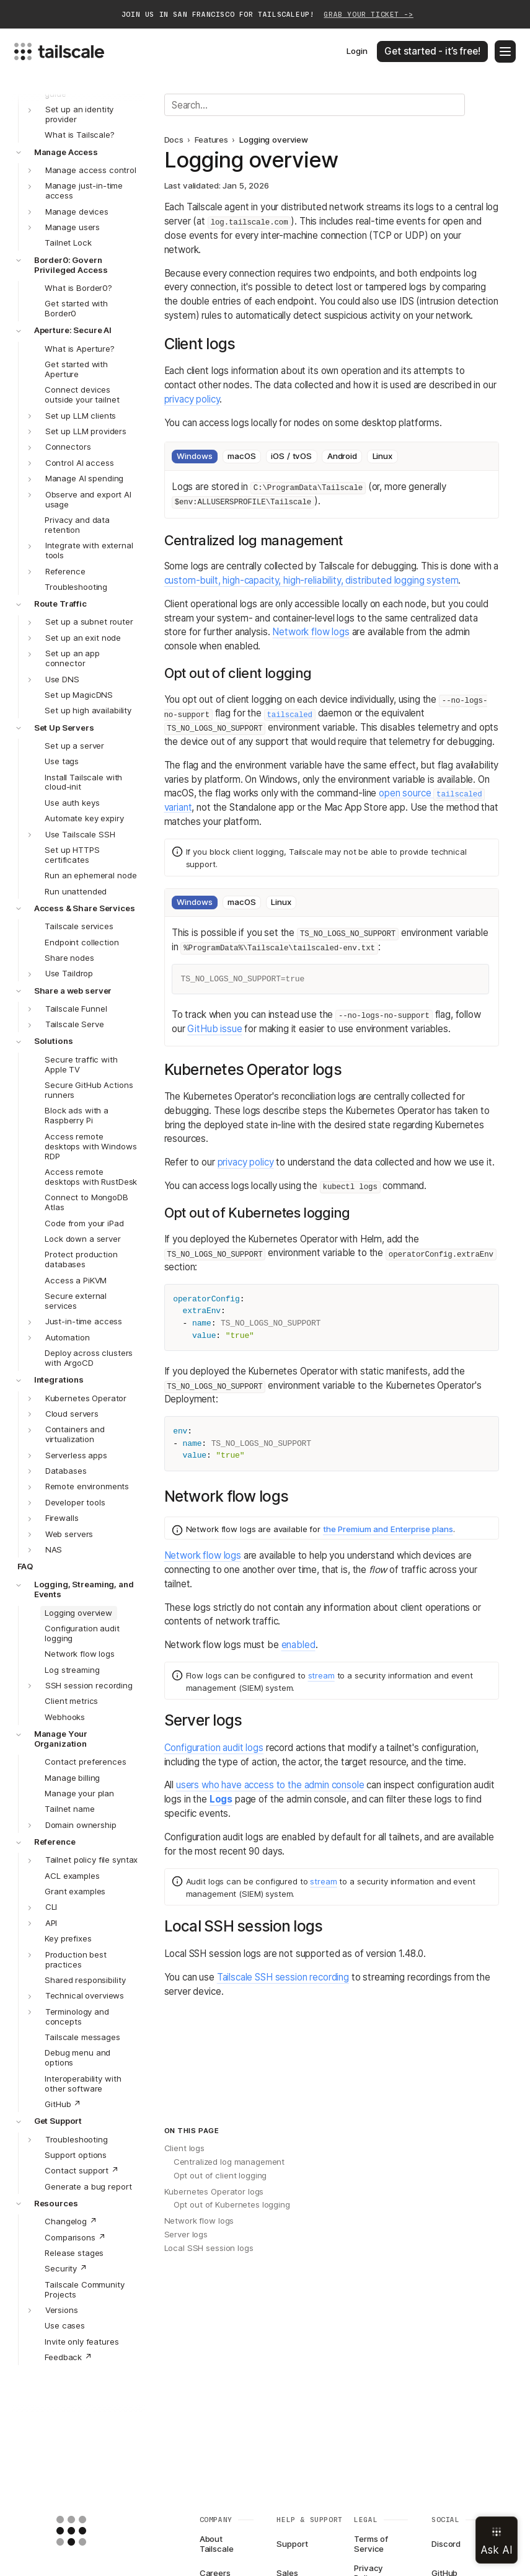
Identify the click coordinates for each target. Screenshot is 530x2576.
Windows (194, 456)
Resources (56, 2203)
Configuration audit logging (82, 1633)
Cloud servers (72, 1414)
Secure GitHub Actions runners (89, 1090)
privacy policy (192, 399)
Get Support (58, 2121)
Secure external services (76, 1301)
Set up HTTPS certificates (72, 855)
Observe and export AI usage (88, 499)
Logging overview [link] (273, 140)
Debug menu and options (77, 2057)
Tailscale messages (82, 2037)
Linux (382, 456)
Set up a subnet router (89, 621)
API (51, 1923)
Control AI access (79, 463)
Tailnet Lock (68, 242)
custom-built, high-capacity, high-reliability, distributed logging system (311, 580)
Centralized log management (229, 2162)
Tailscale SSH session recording (283, 1977)
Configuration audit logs (213, 1748)
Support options (76, 2155)
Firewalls (62, 1518)
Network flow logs (80, 1654)
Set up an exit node (83, 638)
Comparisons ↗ (75, 2237)
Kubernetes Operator (85, 1398)
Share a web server (73, 991)
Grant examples (75, 1891)
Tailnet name (69, 1809)
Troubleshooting (76, 587)
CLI (51, 1907)
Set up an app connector (72, 658)
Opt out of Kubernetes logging (232, 2204)
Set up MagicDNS (79, 695)
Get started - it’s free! (432, 51)
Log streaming (72, 1670)
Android (342, 456)
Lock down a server (83, 1239)
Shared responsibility (85, 1980)
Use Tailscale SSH (80, 834)
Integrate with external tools (89, 550)
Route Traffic (60, 603)
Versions (61, 2310)
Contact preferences (85, 1762)
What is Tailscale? (80, 135)
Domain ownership (81, 1825)
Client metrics (71, 1701)
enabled (298, 1645)
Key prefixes (68, 1938)
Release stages (74, 2253)
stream (321, 1675)
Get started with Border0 (76, 308)
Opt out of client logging (220, 2175)
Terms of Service (371, 2544)
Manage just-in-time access (84, 190)
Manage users (72, 227)
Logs (221, 1799)
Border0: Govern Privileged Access (71, 265)
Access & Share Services (84, 908)
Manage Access (66, 152)
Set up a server (74, 746)
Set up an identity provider (79, 114)
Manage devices (76, 211)
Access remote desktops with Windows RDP (90, 1146)
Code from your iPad (84, 1223)
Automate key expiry (84, 818)
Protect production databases (81, 1259)
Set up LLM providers (85, 431)
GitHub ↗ (63, 2104)
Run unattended (76, 891)
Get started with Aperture (76, 369)
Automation (67, 1337)
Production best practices (76, 1959)
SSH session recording (89, 1685)
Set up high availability (88, 710)
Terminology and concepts (77, 2016)
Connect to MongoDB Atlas (86, 1202)
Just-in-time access (83, 1321)
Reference (65, 571)
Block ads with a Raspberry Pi (76, 1115)
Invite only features (81, 2341)
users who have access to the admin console (270, 1785)
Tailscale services (79, 926)
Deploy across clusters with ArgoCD (89, 1358)
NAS (54, 1549)
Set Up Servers (64, 728)
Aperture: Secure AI (73, 330)
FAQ (25, 1566)
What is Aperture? (80, 349)
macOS (241, 456)
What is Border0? (78, 288)
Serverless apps (76, 1455)
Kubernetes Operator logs (214, 2191)
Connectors (68, 447)
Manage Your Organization (61, 1739)
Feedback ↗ (68, 2357)
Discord (446, 2544)
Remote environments (87, 1486)
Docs (173, 140)
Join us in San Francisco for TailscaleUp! (267, 15)
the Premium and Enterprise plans (388, 1529)
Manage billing (72, 1778)
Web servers (69, 1534)
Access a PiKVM (76, 1280)
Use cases (65, 2325)
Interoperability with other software (83, 2083)
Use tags (62, 761)
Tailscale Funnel (76, 1009)
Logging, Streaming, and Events (84, 1589)
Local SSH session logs (209, 2248)
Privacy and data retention (77, 525)
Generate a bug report (88, 2186)
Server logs (186, 2234)
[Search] (314, 105)
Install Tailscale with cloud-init (83, 782)
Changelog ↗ (71, 2221)
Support (291, 2544)
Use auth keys (72, 803)
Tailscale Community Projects (84, 2289)
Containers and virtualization (75, 1434)
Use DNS (62, 679)
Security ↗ (66, 2268)
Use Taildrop (69, 973)
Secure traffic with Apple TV (81, 1064)
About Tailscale (217, 2544)
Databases (66, 1471)
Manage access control (90, 170)
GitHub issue (214, 1029)
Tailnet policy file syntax (91, 1860)
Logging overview (78, 1613)
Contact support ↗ (82, 2170)
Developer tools (75, 1502)
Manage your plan (79, 1793)
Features (211, 140)
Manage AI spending (84, 478)
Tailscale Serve (74, 1024)
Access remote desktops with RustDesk (91, 1177)
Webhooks (65, 1717)
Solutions (53, 1041)
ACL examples (72, 1876)
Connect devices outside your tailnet (82, 394)
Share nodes (69, 958)
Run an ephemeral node (90, 875)
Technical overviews (84, 1995)
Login (357, 51)
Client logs (184, 2148)
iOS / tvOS (291, 456)
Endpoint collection (81, 942)
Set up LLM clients (81, 416)
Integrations (59, 1379)
